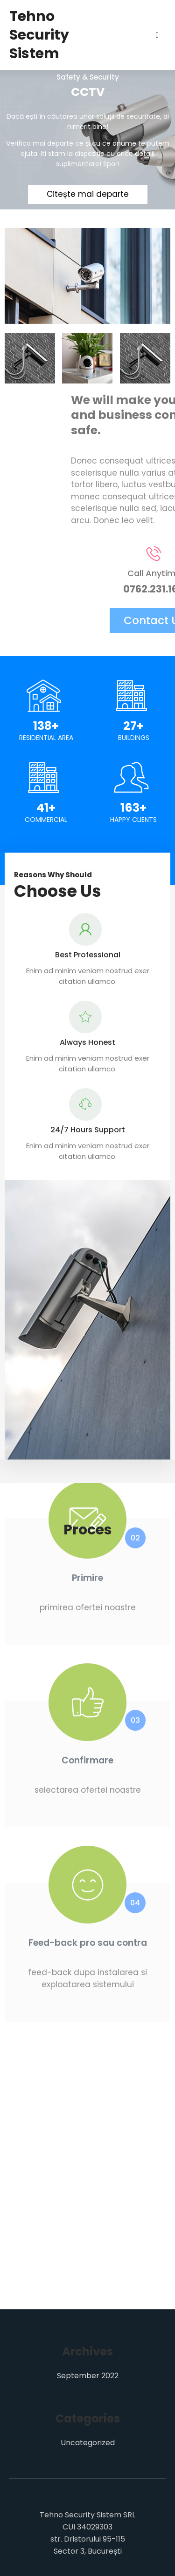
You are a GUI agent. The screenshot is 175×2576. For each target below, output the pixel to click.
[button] (85, 1329)
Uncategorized (88, 2442)
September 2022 (88, 2375)
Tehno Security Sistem (39, 35)
